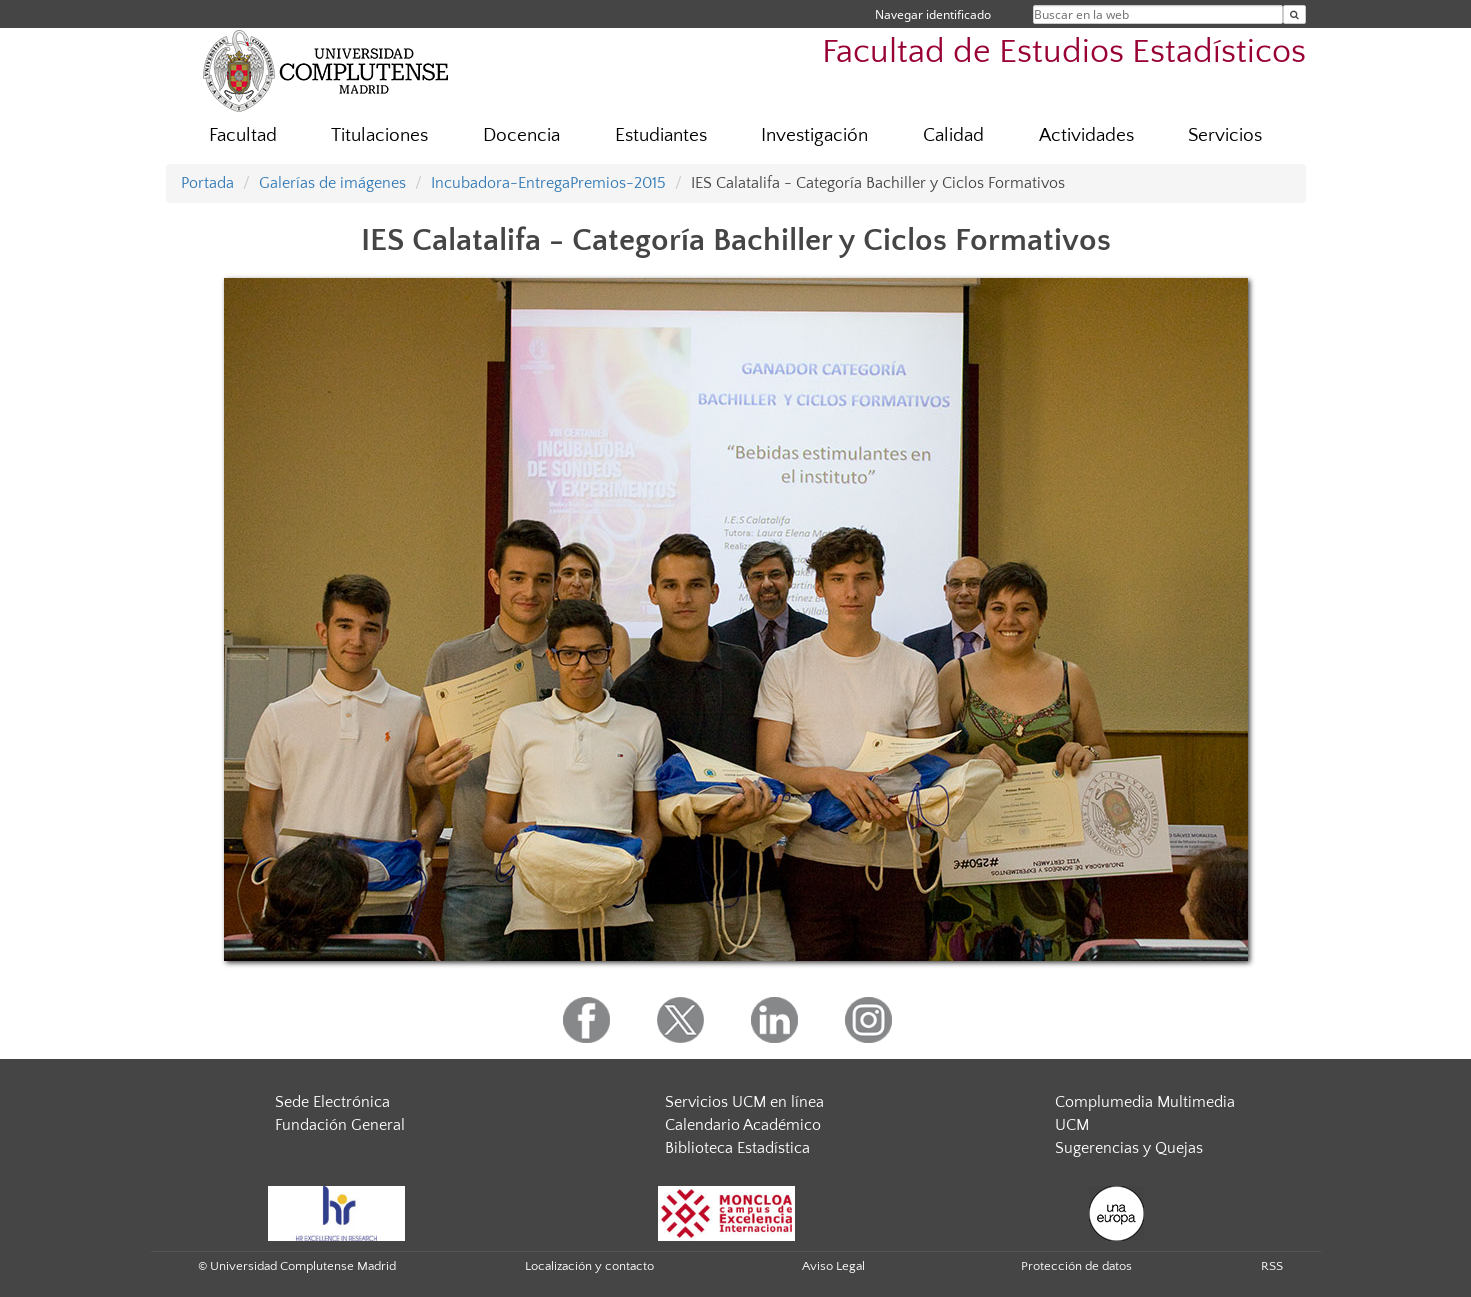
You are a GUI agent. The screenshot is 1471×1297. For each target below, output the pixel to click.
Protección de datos (1076, 1266)
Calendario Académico (743, 1125)
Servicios (1225, 135)
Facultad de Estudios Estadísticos (1064, 52)
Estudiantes (661, 135)
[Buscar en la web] (1294, 14)
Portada (207, 183)
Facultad (243, 135)
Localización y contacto (589, 1266)
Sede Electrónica (332, 1102)
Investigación (814, 135)
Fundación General (340, 1125)
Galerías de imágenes (332, 183)
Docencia (521, 135)
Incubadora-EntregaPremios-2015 (548, 183)
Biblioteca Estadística (737, 1148)
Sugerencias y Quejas (1129, 1148)
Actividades (1086, 135)
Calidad (953, 135)
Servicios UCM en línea (744, 1102)
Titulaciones (379, 135)
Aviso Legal (833, 1266)
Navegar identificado (933, 14)
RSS (1272, 1266)
